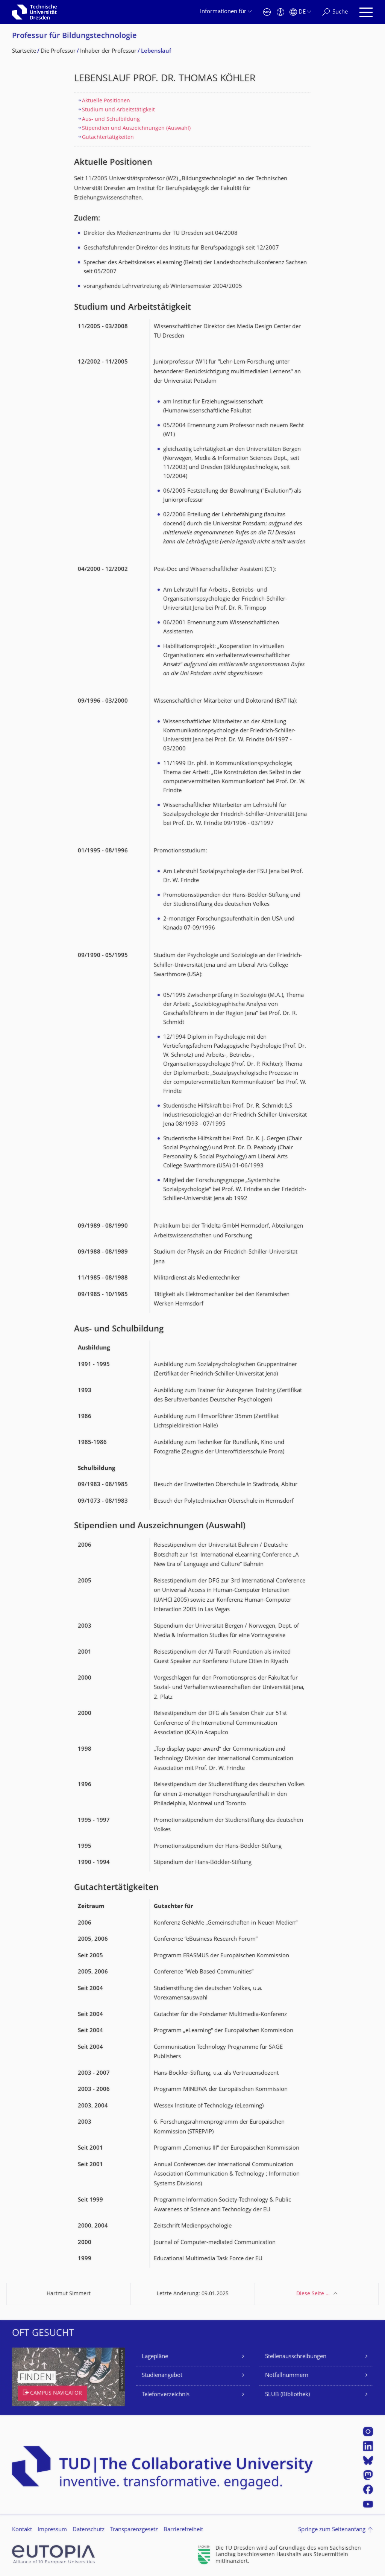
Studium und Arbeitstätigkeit (118, 110)
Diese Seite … (313, 2293)
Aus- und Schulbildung (111, 119)
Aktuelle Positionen (106, 101)
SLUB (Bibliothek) (287, 2395)
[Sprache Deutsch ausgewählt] (300, 12)
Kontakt (22, 2530)
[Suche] (335, 12)
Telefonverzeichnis (165, 2395)
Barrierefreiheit (183, 2530)
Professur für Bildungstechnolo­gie (74, 36)
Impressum (52, 2530)
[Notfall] (267, 12)
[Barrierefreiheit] (280, 12)
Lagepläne (155, 2357)
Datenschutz (89, 2530)
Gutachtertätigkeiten (108, 137)
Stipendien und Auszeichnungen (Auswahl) (136, 128)
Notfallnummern (286, 2375)
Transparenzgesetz (134, 2530)
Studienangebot (162, 2375)
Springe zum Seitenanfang (331, 2530)
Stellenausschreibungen (295, 2357)
